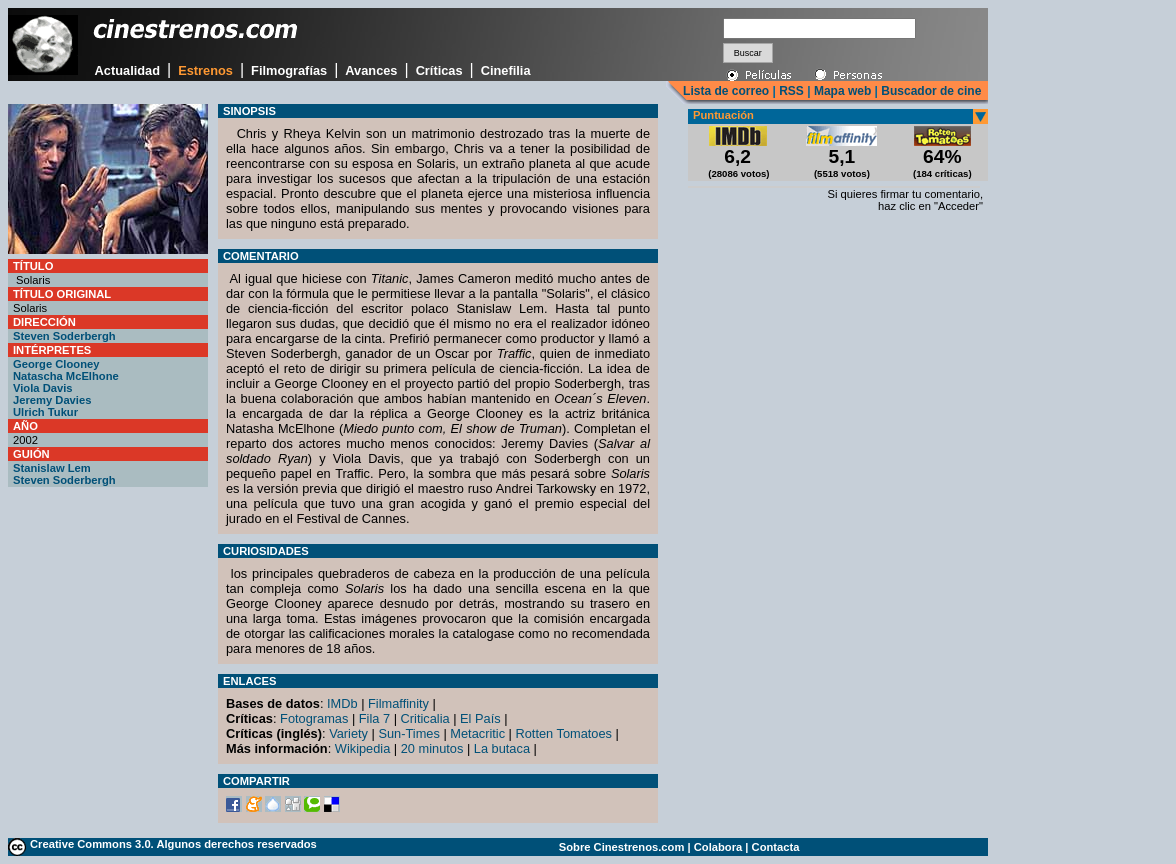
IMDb (342, 703)
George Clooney (56, 364)
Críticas (439, 70)
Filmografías (289, 70)
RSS (791, 91)
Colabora (718, 847)
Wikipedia (362, 748)
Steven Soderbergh (64, 336)
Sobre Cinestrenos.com (622, 847)
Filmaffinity (398, 703)
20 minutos (432, 748)
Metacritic (477, 733)
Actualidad (127, 70)
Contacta (776, 847)
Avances (371, 70)
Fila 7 (374, 718)
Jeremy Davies (52, 400)
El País (480, 718)
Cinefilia (506, 70)
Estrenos (205, 70)
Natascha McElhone (66, 376)
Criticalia (425, 718)
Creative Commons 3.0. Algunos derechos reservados (173, 844)
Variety (348, 733)
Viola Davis (43, 388)
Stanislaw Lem (52, 468)
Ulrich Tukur (45, 412)
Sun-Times (408, 733)
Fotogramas (314, 718)
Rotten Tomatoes (564, 733)
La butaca (502, 748)
